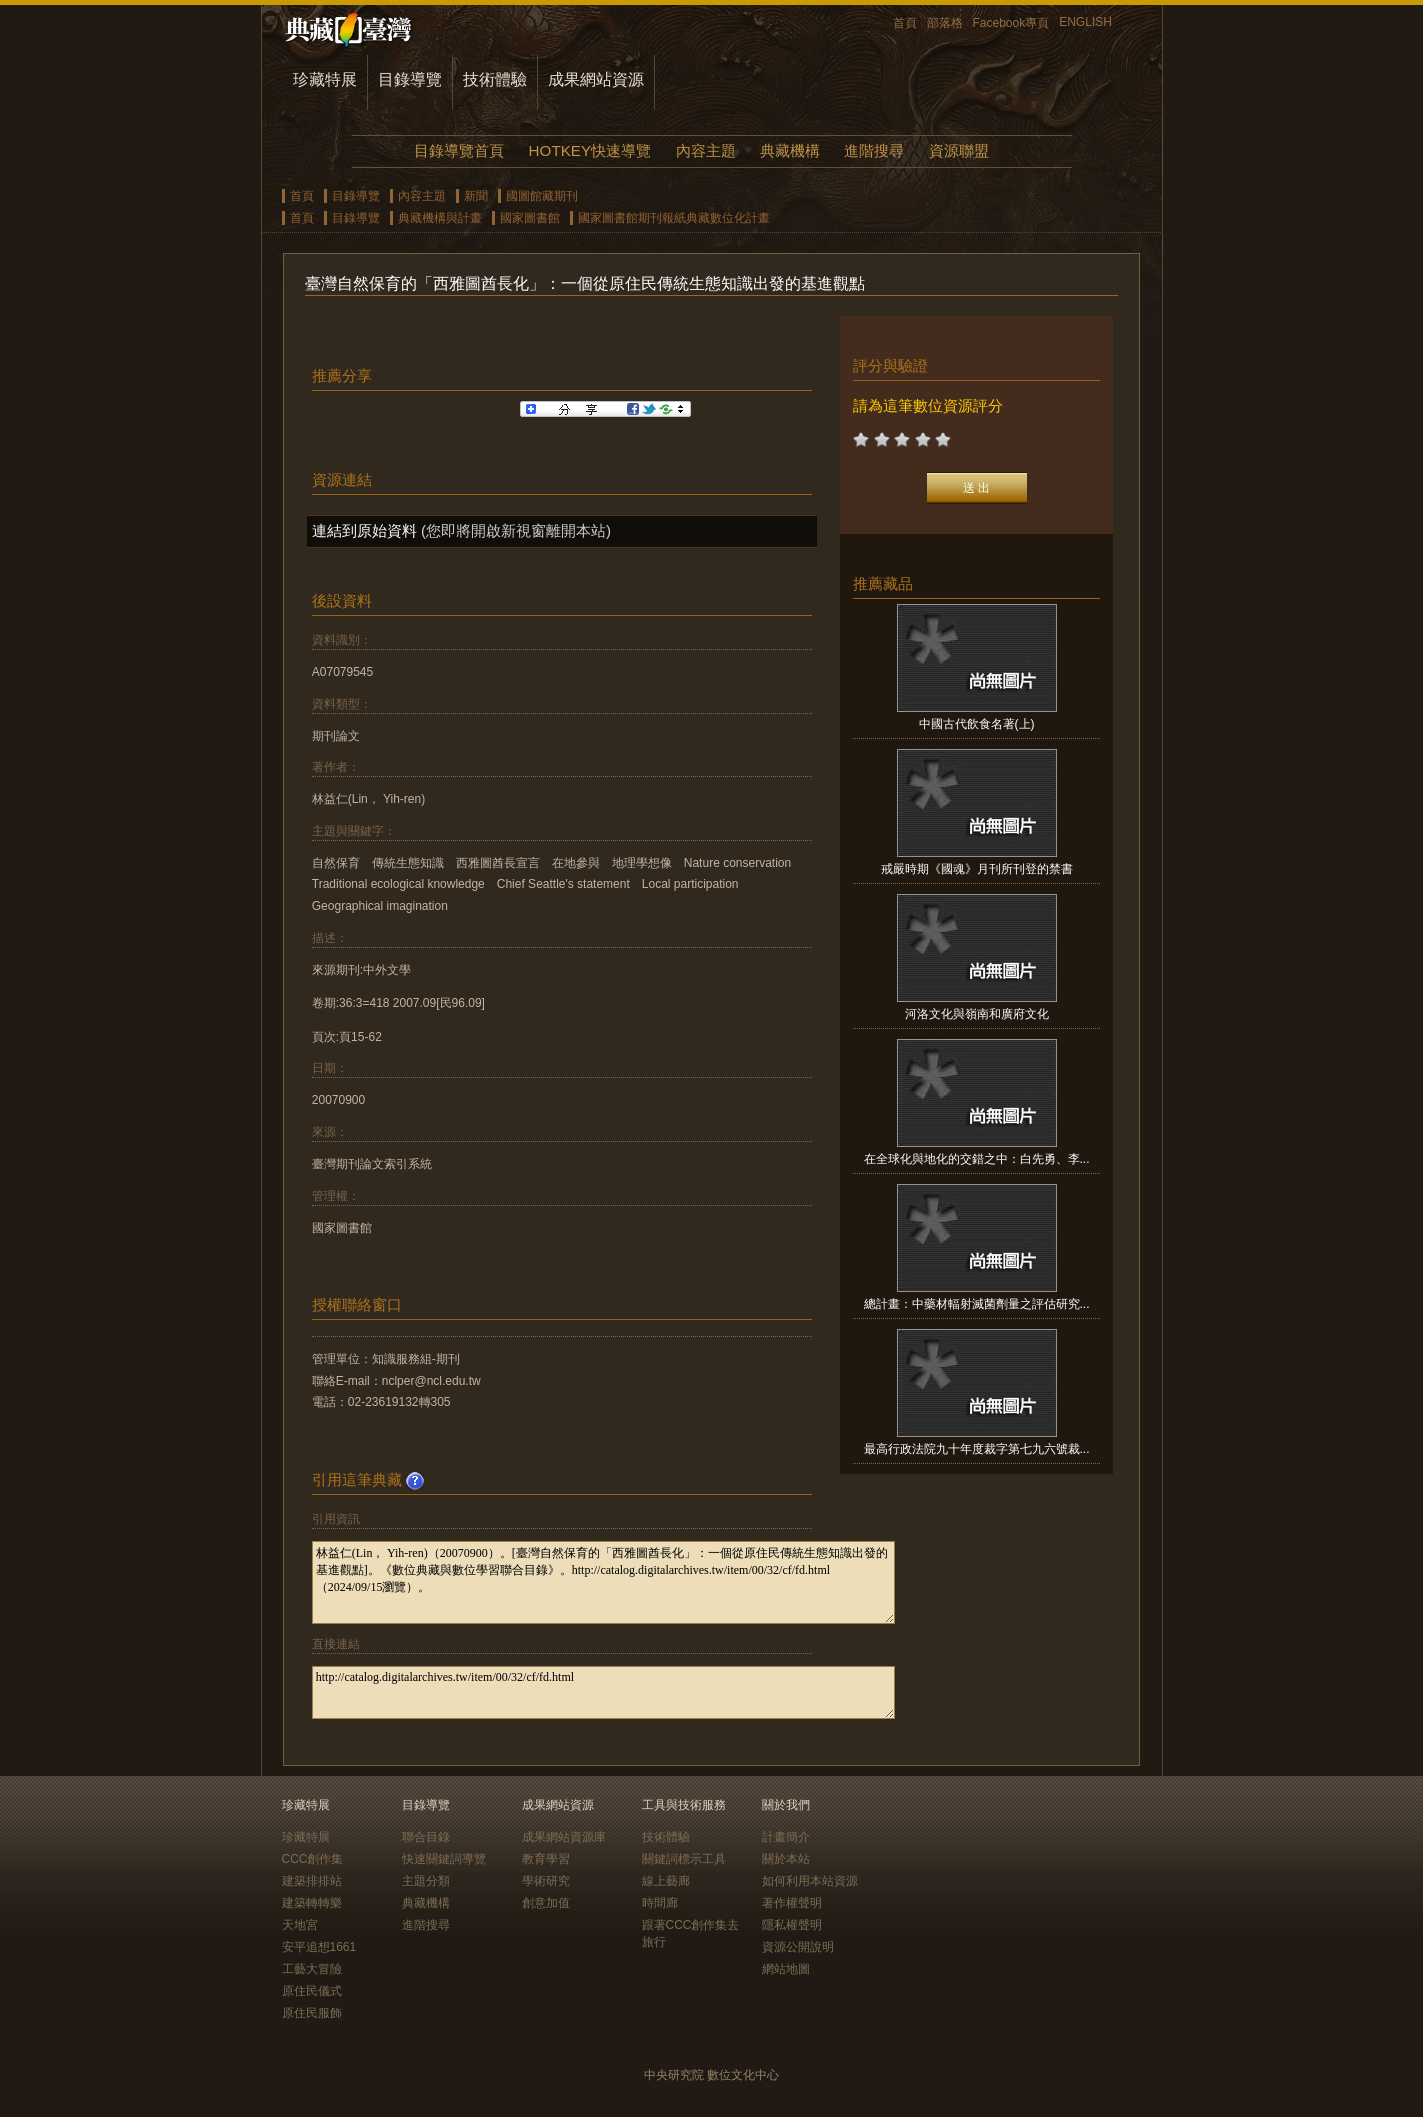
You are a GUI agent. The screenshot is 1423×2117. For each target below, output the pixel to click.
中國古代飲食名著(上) (977, 724)
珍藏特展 (325, 79)
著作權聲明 (792, 1903)
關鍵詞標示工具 (684, 1859)
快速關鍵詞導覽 (444, 1859)
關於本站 (786, 1859)
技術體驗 (495, 79)
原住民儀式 (312, 1991)
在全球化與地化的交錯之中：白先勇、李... (977, 1159)
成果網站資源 (596, 79)
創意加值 (546, 1903)
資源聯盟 (959, 150)
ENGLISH (1085, 22)
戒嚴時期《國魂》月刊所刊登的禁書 (977, 869)
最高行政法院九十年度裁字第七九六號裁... (977, 1449)
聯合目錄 (426, 1837)
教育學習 (546, 1859)
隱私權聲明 (792, 1925)
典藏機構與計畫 (440, 218)
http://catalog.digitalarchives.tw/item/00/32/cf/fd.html (603, 1692)
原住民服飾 (312, 2013)
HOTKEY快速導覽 (590, 150)
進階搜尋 (874, 150)
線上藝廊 (666, 1881)
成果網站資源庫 (564, 1837)
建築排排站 (312, 1881)
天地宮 (300, 1925)
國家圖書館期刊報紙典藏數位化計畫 (674, 218)
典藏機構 (790, 150)
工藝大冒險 (312, 1969)
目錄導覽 (410, 79)
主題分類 (426, 1881)
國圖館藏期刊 (542, 196)
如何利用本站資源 (810, 1881)
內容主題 (706, 150)
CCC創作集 (313, 1859)
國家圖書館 (530, 218)
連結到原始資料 (364, 530)
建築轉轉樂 (312, 1903)
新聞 (476, 196)
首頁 (905, 23)
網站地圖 (786, 1969)
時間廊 (660, 1903)
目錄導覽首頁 (459, 150)
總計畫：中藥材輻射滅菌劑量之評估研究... (977, 1304)
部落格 (945, 23)
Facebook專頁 (1011, 23)
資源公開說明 (798, 1947)
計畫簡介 (786, 1837)
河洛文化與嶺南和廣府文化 (977, 1014)
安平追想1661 (319, 1947)
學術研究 (546, 1881)
